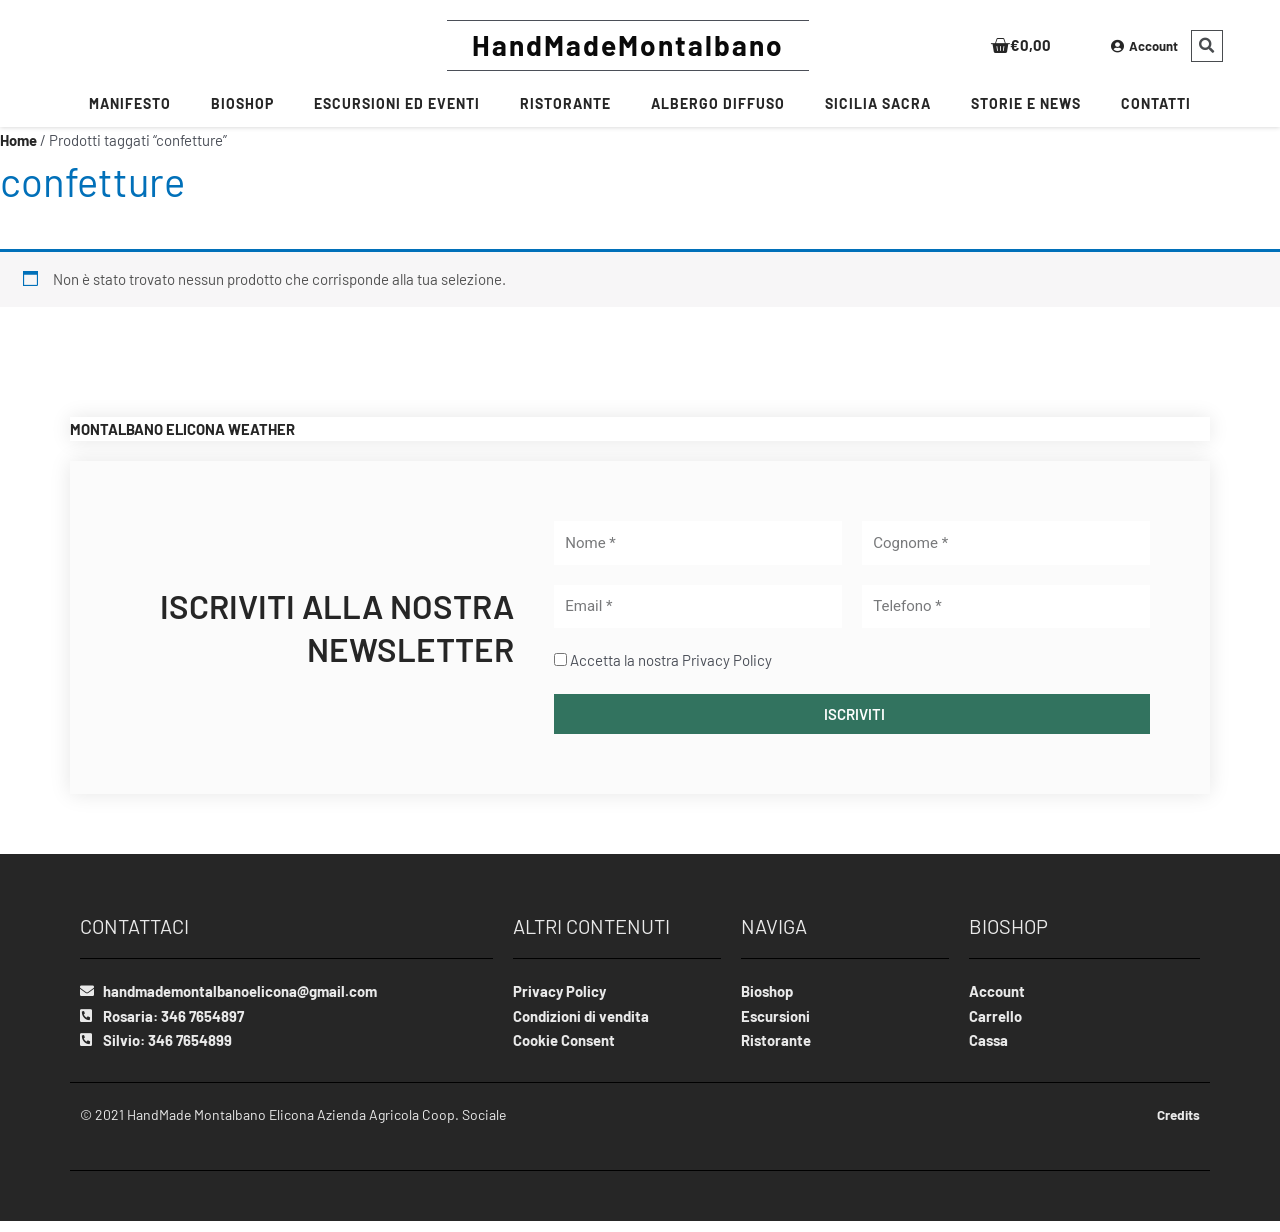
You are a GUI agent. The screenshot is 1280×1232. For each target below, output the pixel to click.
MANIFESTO (130, 103)
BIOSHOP (242, 103)
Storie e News (1026, 103)
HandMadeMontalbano (628, 45)
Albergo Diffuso (718, 103)
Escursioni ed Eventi (397, 103)
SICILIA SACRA (878, 103)
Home (19, 140)
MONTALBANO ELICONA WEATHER (183, 429)
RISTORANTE (565, 103)
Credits (1177, 1115)
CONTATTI (1156, 103)
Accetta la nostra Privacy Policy (671, 660)
